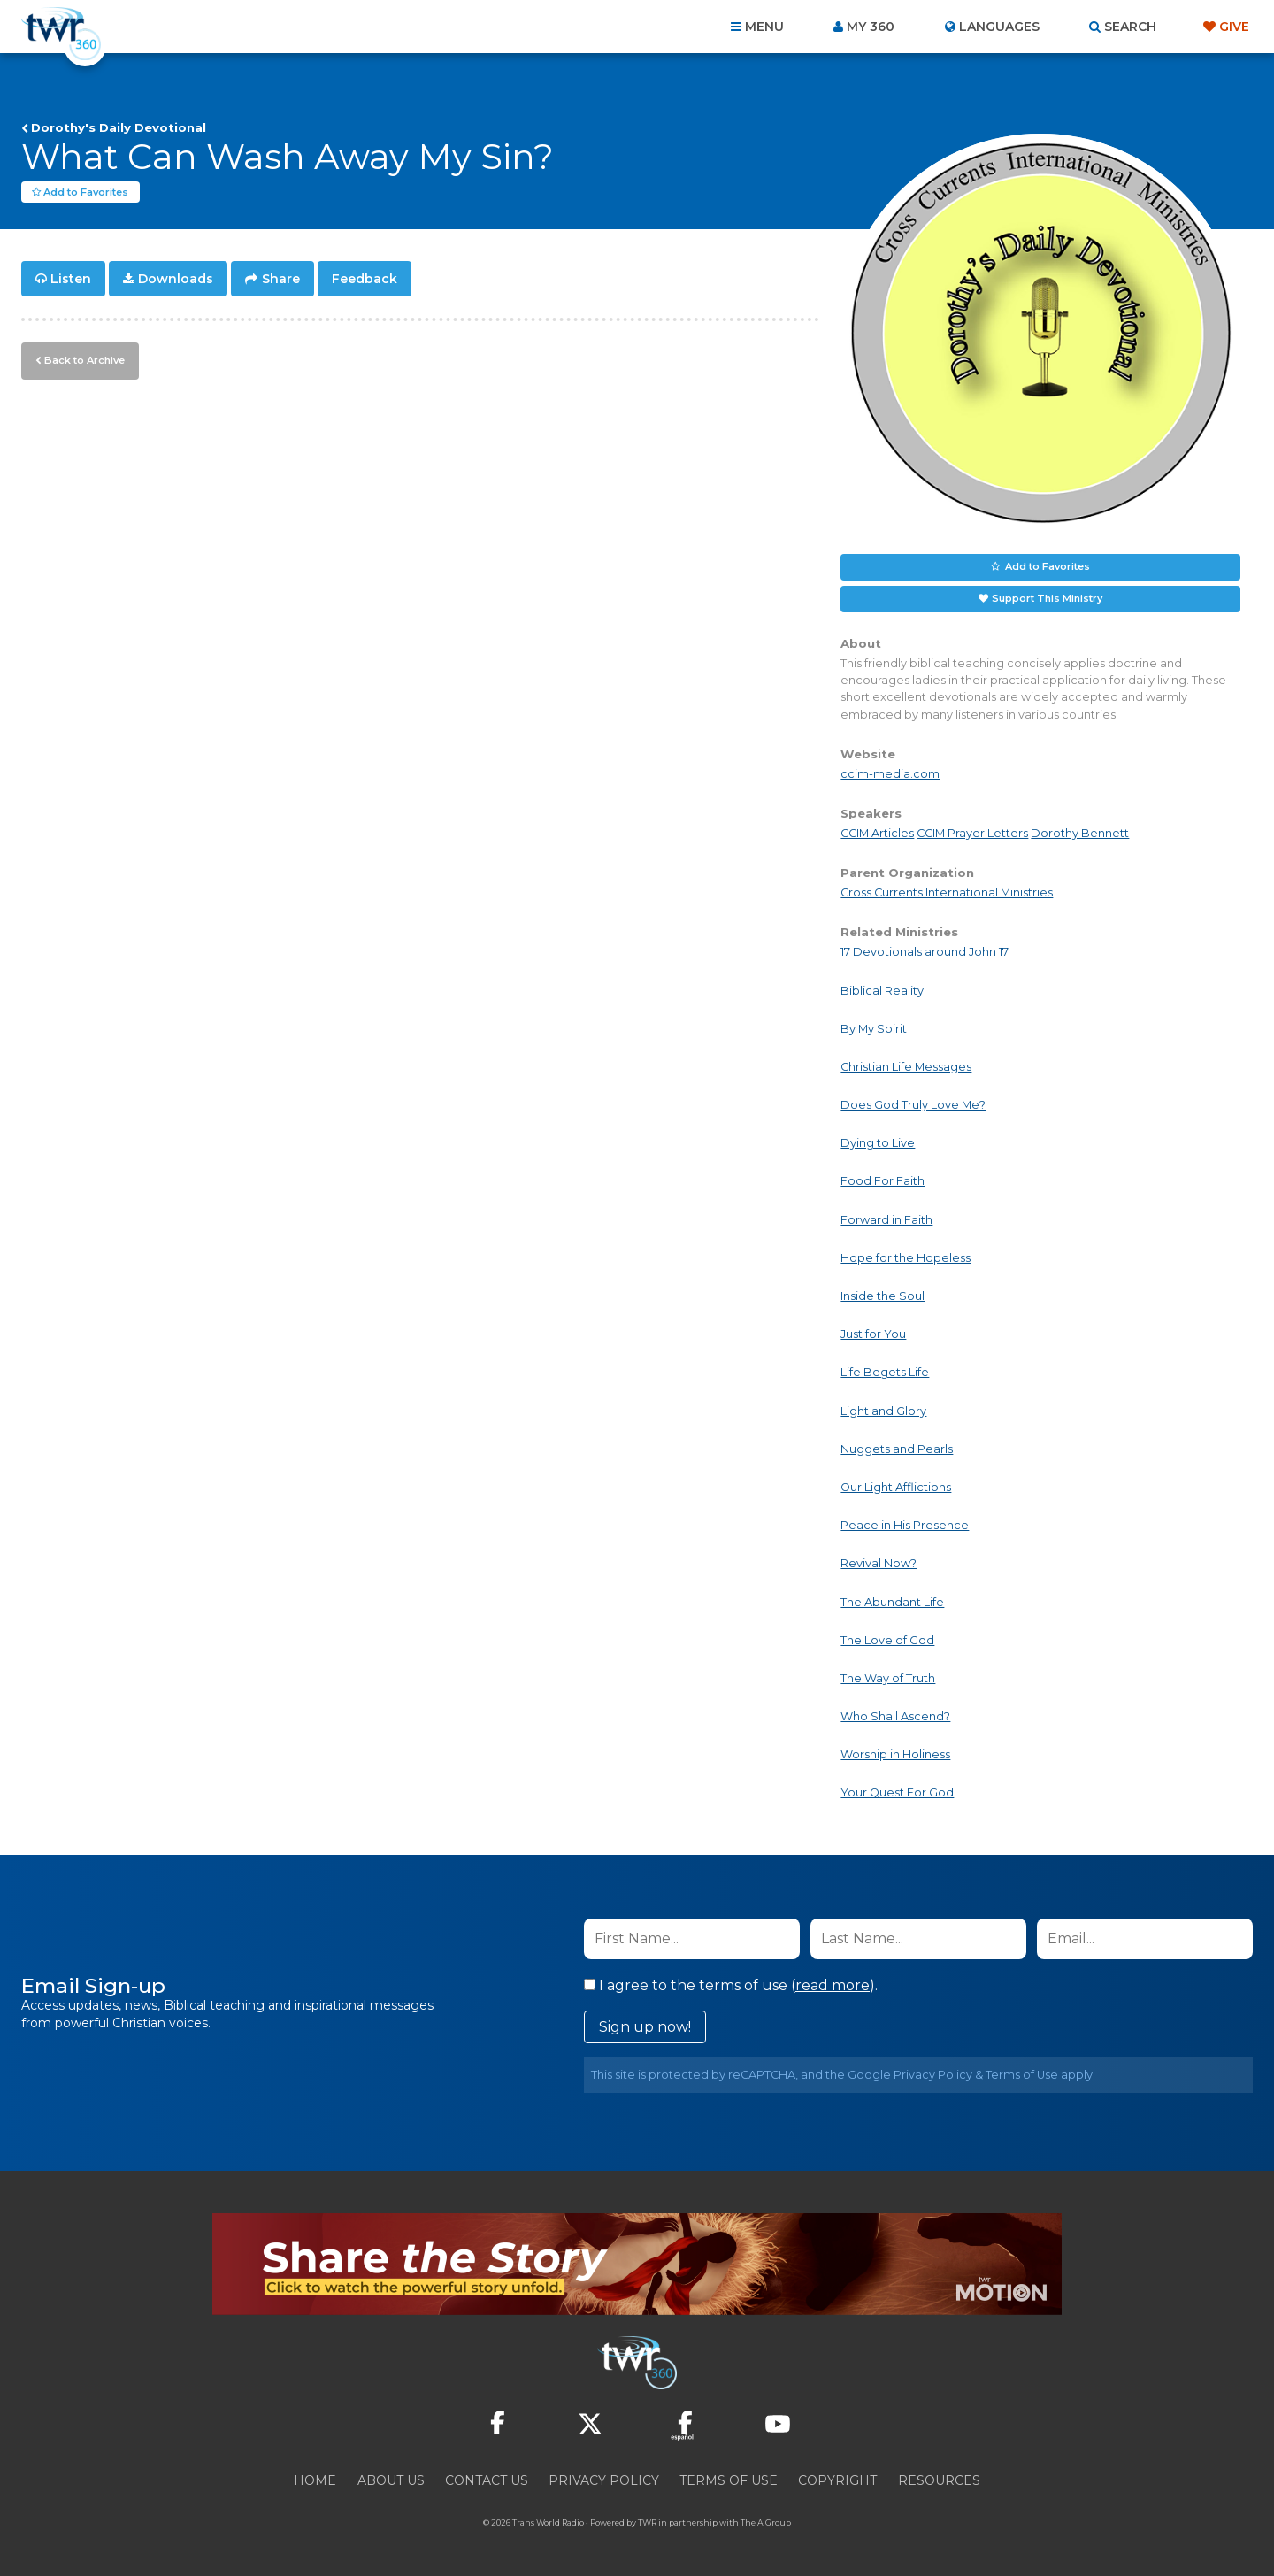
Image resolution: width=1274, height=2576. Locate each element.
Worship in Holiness (895, 1755)
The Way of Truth (887, 1679)
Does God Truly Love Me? (913, 1105)
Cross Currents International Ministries (946, 893)
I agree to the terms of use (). (731, 1985)
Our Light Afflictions (895, 1488)
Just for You (873, 1335)
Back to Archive (84, 360)
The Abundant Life (892, 1602)
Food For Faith (882, 1181)
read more (832, 1985)
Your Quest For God (897, 1793)
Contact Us (486, 2480)
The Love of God (887, 1641)
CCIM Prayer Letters (972, 834)
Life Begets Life (884, 1373)
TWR (647, 2522)
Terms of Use (1022, 2074)
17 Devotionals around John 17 (924, 952)
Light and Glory (883, 1411)
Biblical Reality (882, 990)
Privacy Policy (933, 2074)
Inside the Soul (882, 1296)
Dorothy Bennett (1080, 834)
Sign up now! (645, 2027)
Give (1234, 27)
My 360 (870, 27)
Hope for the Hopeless (905, 1258)
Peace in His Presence (904, 1526)
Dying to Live (877, 1143)
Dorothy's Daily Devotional (118, 127)
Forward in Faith (886, 1219)
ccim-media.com (890, 774)
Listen (70, 280)
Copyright (837, 2480)
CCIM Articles (877, 834)
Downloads (175, 280)
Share (281, 280)
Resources (939, 2480)
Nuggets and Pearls (896, 1450)
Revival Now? (878, 1564)
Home (315, 2480)
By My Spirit (873, 1029)
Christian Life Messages (905, 1067)
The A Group (766, 2522)
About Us (391, 2480)
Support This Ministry (1047, 599)
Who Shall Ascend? (895, 1717)
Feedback (364, 280)
